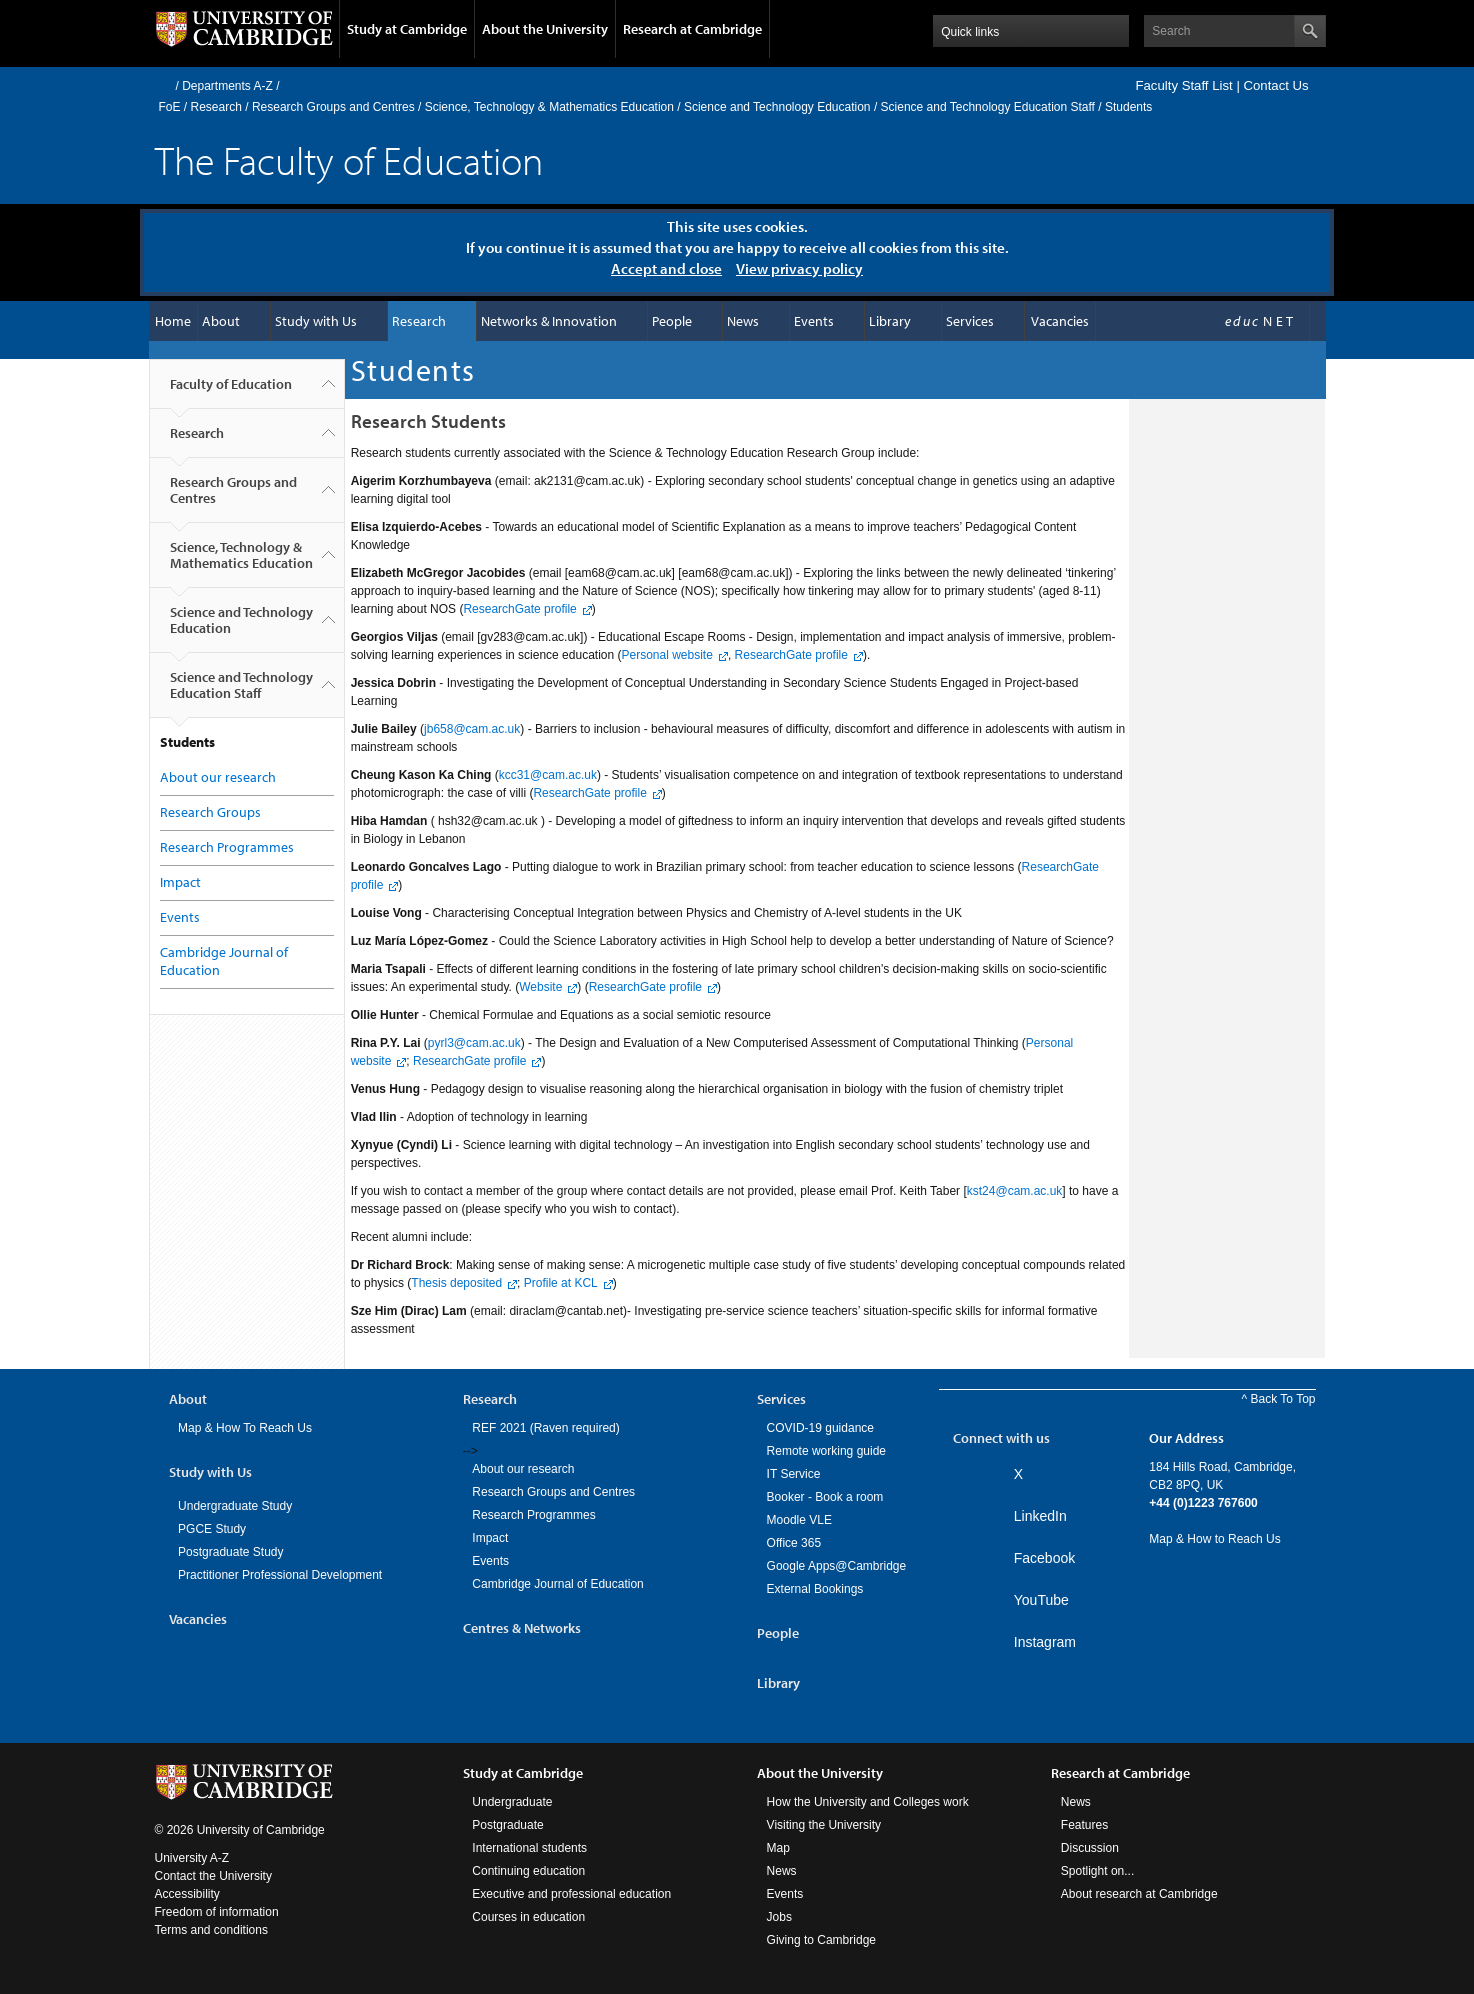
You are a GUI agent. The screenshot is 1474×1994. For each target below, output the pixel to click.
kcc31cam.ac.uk (548, 775)
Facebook (1044, 1558)
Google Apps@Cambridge (837, 1566)
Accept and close (666, 268)
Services (970, 321)
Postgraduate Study (230, 1552)
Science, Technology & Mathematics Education (549, 107)
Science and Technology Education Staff (988, 107)
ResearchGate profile (519, 609)
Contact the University (213, 1876)
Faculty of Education (231, 392)
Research (216, 107)
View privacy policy (799, 268)
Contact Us (1275, 85)
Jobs (779, 1917)
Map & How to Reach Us (1214, 1539)
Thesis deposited (456, 1283)
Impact (180, 882)
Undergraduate (512, 1802)
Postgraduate (507, 1825)
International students (529, 1848)
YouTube (1041, 1600)
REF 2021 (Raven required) (545, 1428)
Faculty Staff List (1183, 85)
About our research (218, 777)
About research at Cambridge (1139, 1894)
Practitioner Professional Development (280, 1575)
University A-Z (192, 1858)
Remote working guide (826, 1451)
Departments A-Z (227, 86)
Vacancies (1060, 321)
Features (1084, 1825)
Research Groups (210, 812)
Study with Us (316, 321)
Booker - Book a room (825, 1497)
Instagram (1045, 1642)
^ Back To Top (1279, 1399)
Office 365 (794, 1543)
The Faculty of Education (349, 159)
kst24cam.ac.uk (1015, 1191)
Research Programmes (227, 847)
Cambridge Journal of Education (557, 1584)
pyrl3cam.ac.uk (474, 1043)
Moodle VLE (799, 1520)
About (221, 321)
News (743, 321)
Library (890, 321)
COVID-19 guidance (820, 1428)
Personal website (666, 655)
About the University (545, 29)
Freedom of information (217, 1912)
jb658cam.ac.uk (472, 729)
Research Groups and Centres (333, 107)
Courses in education (528, 1917)
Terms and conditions (211, 1930)
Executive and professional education (571, 1894)
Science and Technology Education (777, 107)
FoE (170, 107)
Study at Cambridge (407, 29)
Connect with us (1001, 1438)
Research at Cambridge (692, 29)
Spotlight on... (1097, 1871)
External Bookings (815, 1589)
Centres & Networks (522, 1628)
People (672, 321)
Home (163, 85)
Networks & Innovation (549, 321)
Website (540, 987)
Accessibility (187, 1894)
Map (778, 1848)
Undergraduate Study (235, 1506)
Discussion (1090, 1848)
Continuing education (528, 1871)
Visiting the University (824, 1825)
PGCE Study (212, 1529)
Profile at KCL (561, 1283)
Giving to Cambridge (821, 1940)
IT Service (794, 1474)
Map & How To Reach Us (245, 1428)
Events (814, 321)
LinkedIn (1040, 1516)
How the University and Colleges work (868, 1802)
